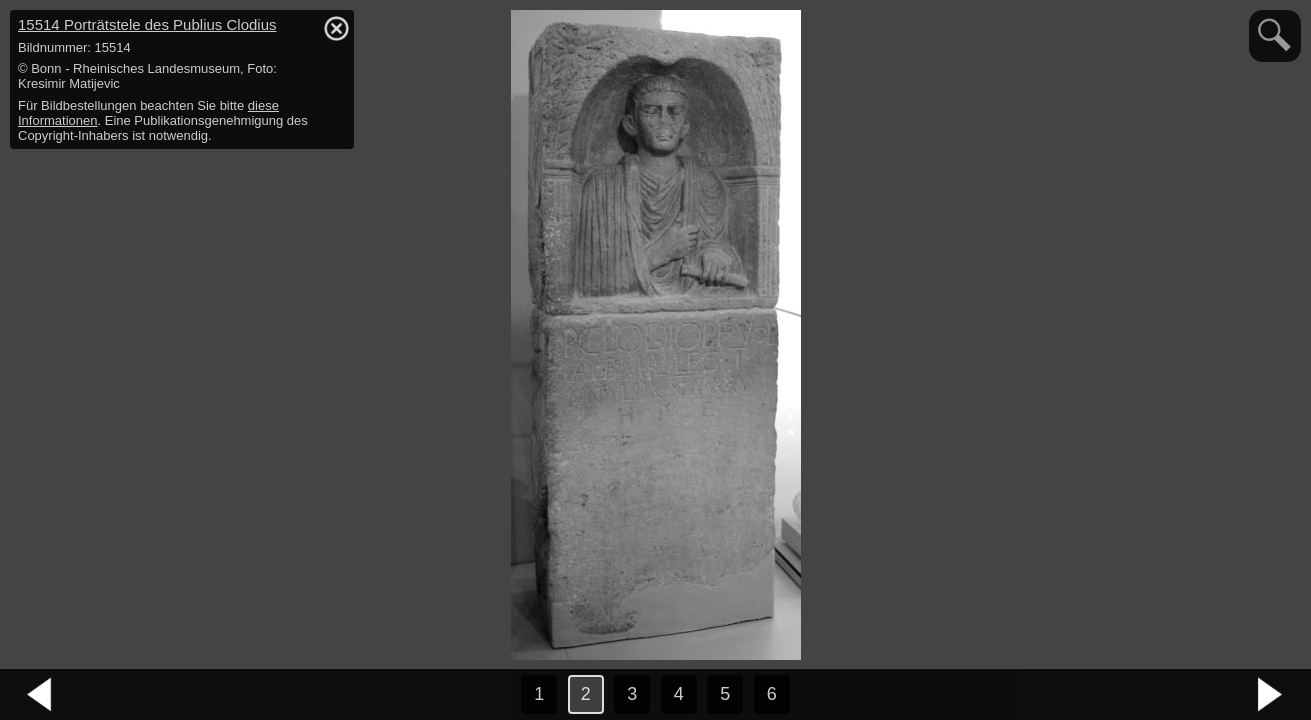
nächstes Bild (1271, 695)
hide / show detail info (336, 28)
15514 (147, 24)
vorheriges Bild (40, 695)
